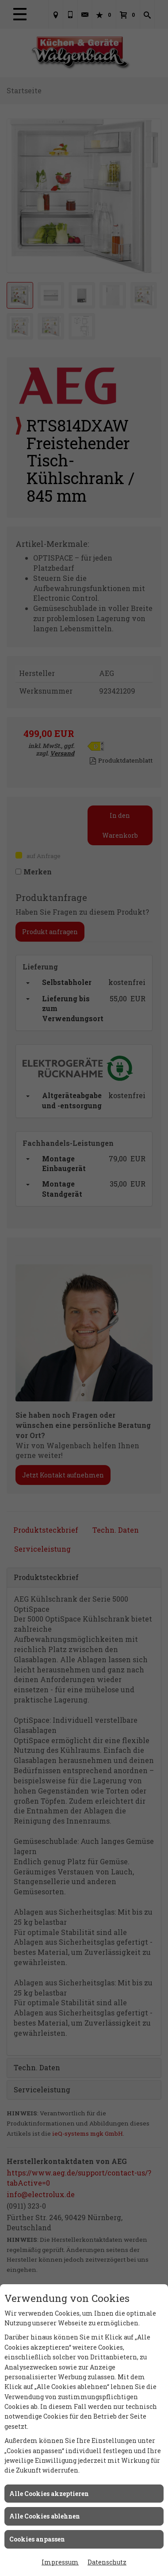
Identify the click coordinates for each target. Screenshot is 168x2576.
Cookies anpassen (37, 2539)
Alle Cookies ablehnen (44, 2516)
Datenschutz (107, 2562)
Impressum (60, 2562)
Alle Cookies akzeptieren (49, 2493)
